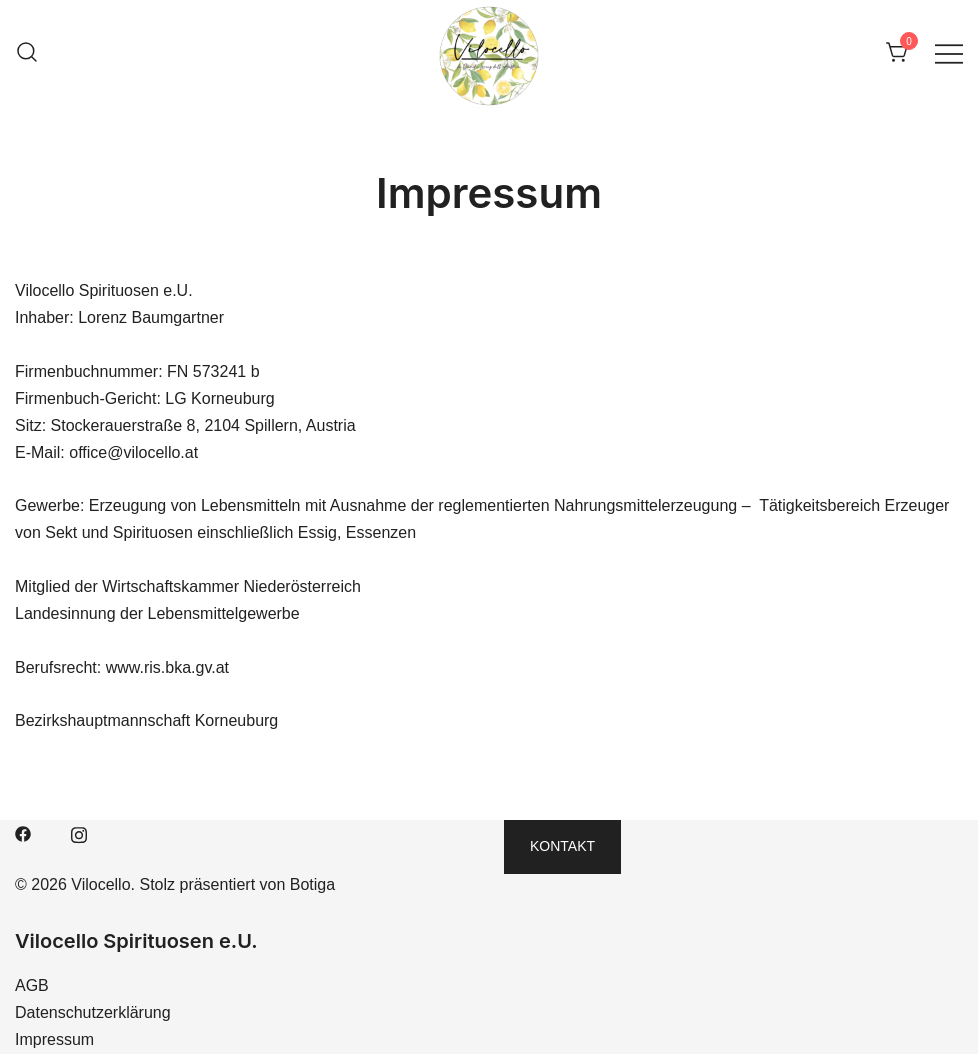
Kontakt (562, 846)
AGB (32, 985)
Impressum (54, 1039)
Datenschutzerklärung (93, 1012)
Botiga (312, 884)
